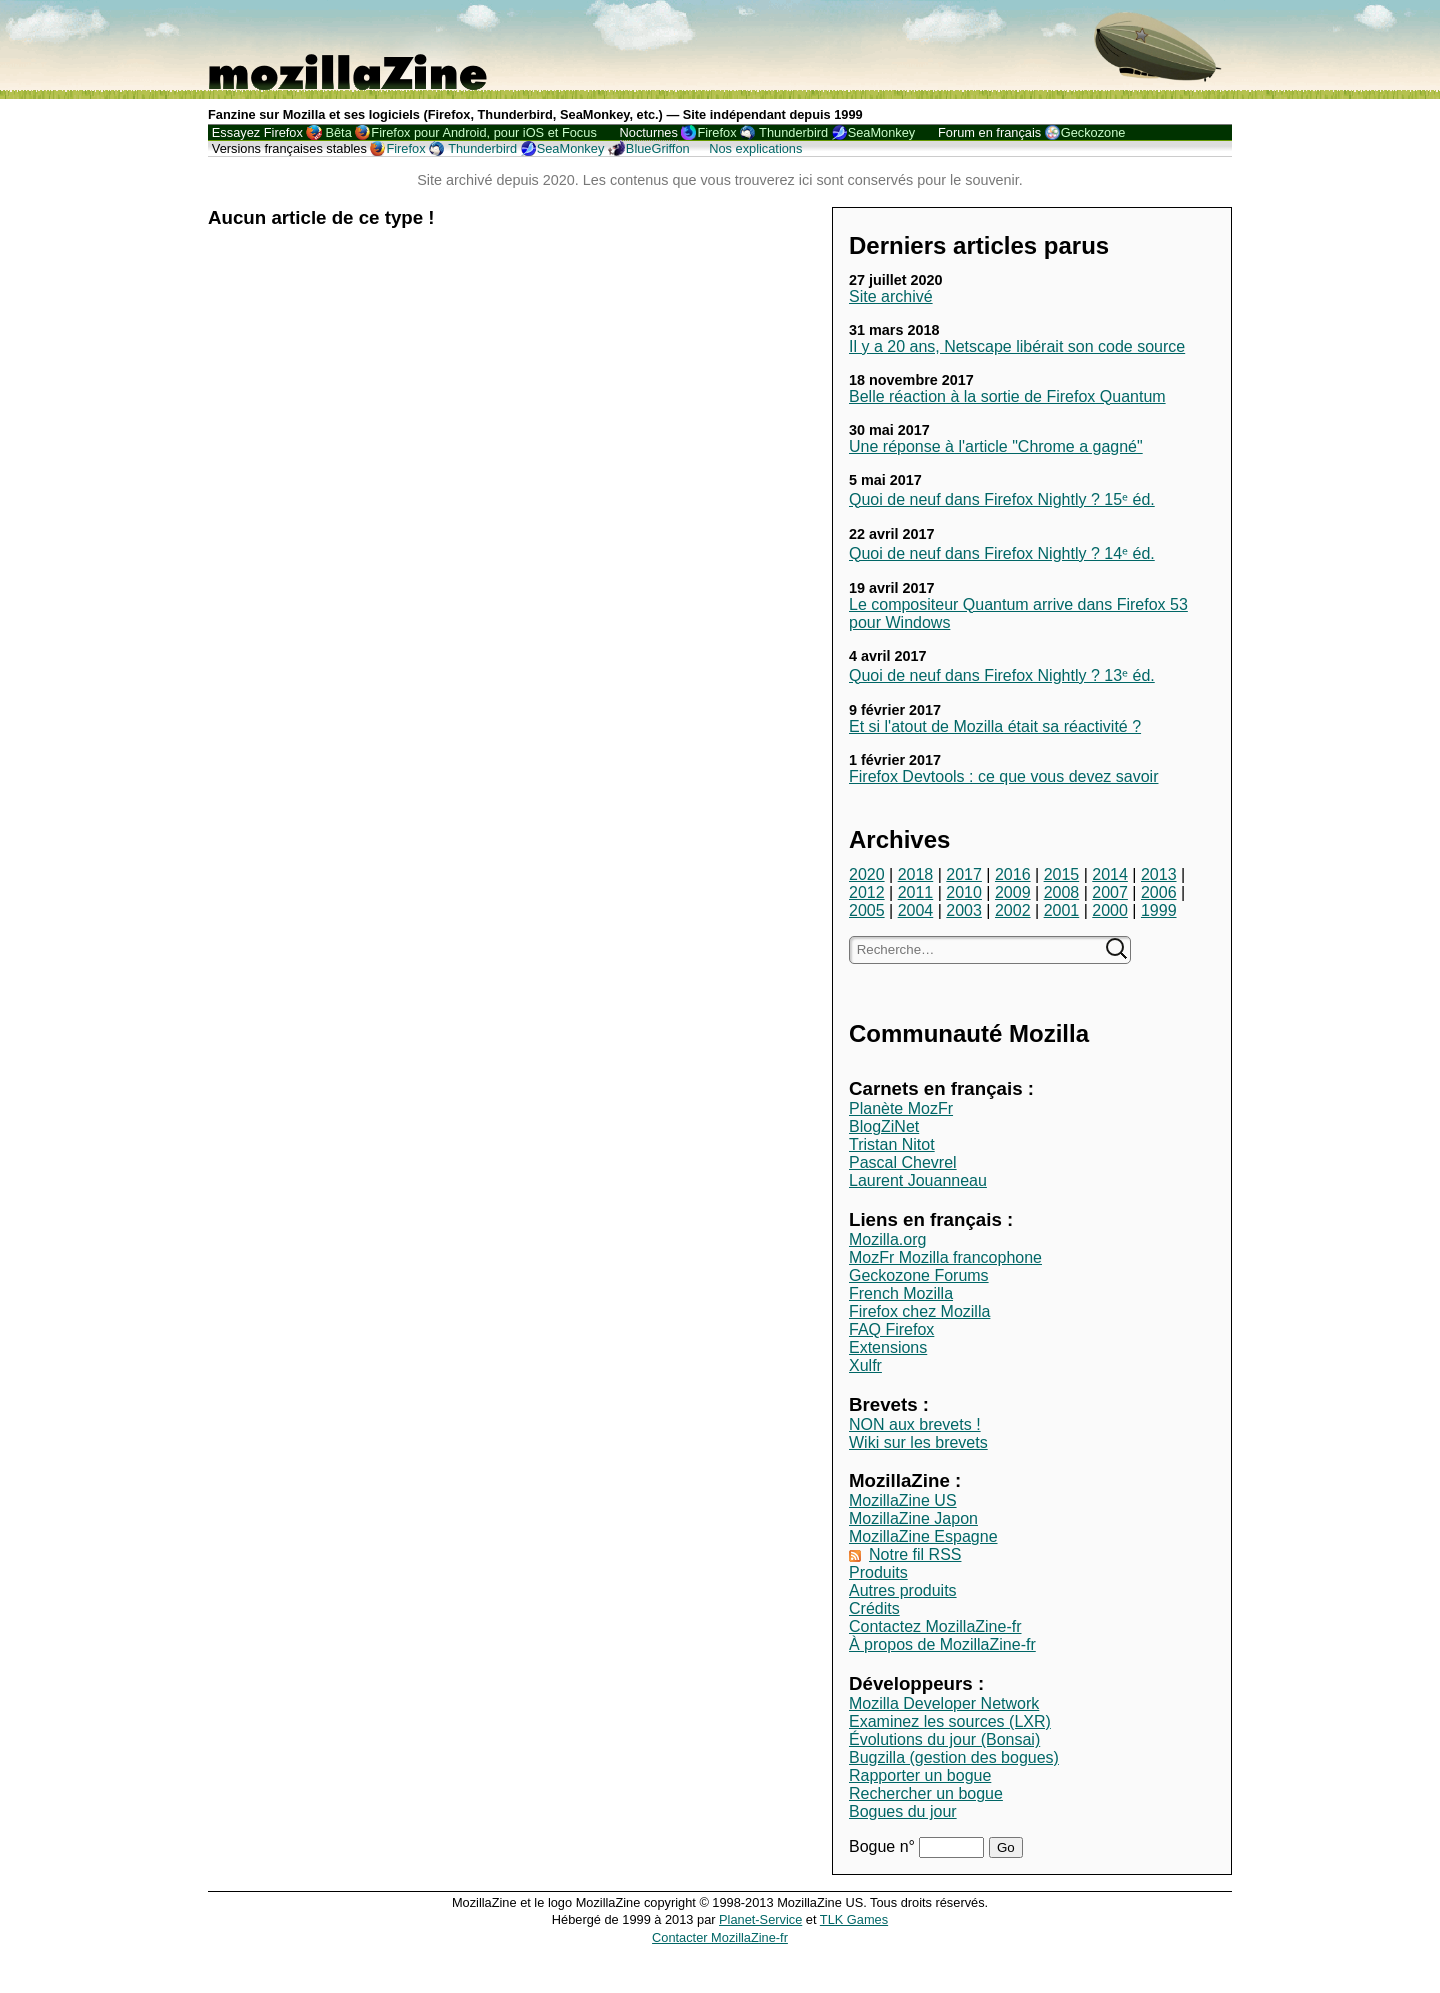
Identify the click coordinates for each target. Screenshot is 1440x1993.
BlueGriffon (658, 148)
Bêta (338, 132)
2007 (1110, 892)
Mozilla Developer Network (944, 1703)
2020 (867, 874)
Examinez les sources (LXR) (950, 1721)
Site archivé (891, 296)
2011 (916, 892)
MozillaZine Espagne (923, 1536)
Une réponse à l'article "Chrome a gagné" (996, 446)
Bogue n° (884, 1846)
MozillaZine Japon (913, 1518)
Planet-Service (760, 1919)
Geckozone (1093, 132)
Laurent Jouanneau (918, 1180)
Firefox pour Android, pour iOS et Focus (483, 132)
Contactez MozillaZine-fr (935, 1626)
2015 (1062, 874)
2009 (1013, 892)
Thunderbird (793, 132)
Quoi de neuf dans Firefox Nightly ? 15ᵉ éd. (1002, 499)
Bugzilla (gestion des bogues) (954, 1757)
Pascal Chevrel (903, 1162)
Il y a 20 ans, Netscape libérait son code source (1017, 346)
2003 (964, 910)
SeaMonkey (882, 132)
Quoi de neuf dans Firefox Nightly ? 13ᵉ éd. (1002, 675)
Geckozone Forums (919, 1275)
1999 (1159, 910)
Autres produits (903, 1590)
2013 (1159, 874)
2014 (1110, 874)
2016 (1013, 874)
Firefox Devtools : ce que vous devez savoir (1003, 776)
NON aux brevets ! (915, 1424)
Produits (878, 1572)
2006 (1159, 892)
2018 (916, 874)
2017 (964, 874)
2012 (867, 892)
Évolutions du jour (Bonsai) (944, 1739)
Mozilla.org (887, 1239)
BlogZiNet (884, 1126)
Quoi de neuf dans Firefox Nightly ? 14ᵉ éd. (1002, 553)
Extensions (888, 1347)
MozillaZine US (903, 1500)
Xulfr (865, 1365)
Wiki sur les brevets (918, 1442)
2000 (1110, 910)
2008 (1062, 892)
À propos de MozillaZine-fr (942, 1644)
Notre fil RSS (915, 1554)
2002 (1013, 910)
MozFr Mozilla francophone (945, 1257)
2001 (1062, 910)
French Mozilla (901, 1293)
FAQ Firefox (891, 1329)
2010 (964, 892)
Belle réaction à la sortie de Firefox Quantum (1007, 396)
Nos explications (755, 148)
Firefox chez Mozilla (919, 1311)
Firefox (716, 132)
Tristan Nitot (892, 1144)
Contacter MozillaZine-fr (720, 1937)
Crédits (874, 1608)
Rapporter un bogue (920, 1775)
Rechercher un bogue (926, 1793)
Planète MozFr (901, 1108)
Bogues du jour (903, 1811)
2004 (916, 910)
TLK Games (854, 1919)
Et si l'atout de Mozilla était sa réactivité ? (995, 726)
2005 (867, 910)
